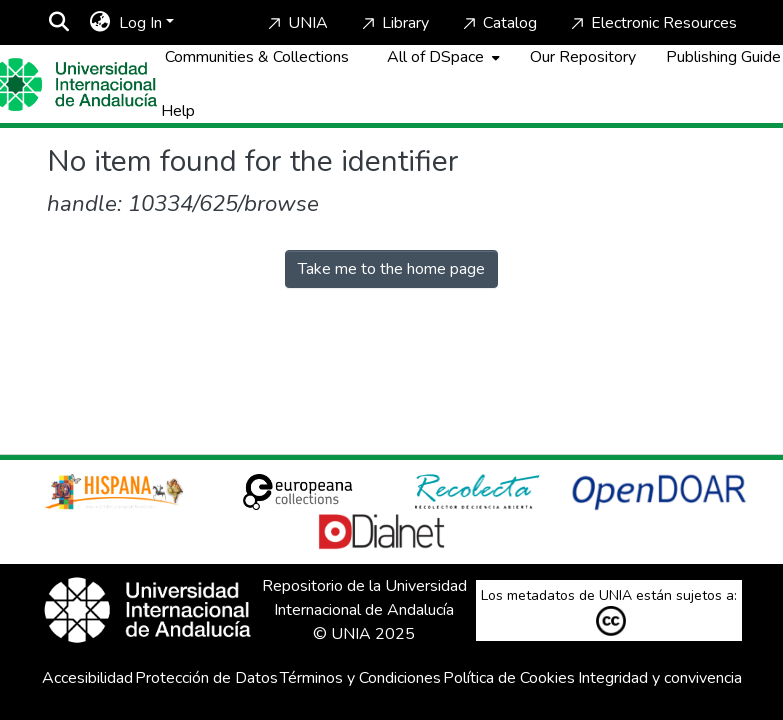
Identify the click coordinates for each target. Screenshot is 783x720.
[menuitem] (100, 23)
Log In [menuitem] (140, 23)
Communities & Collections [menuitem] (257, 57)
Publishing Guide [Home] (723, 57)
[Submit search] (59, 23)
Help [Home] (178, 111)
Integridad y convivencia (660, 678)
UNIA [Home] (296, 23)
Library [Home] (393, 23)
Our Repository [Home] (583, 57)
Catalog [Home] (498, 23)
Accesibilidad (87, 678)
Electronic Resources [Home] (652, 23)
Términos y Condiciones (360, 678)
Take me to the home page (391, 269)
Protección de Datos (206, 678)
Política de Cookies (509, 678)
